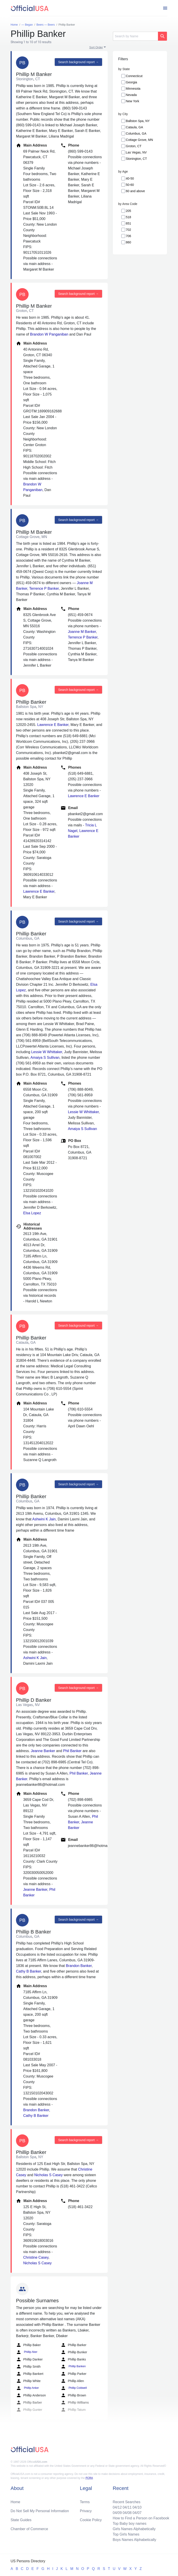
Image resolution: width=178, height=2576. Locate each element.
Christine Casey (35, 2257)
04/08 (127, 2513)
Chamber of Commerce (29, 2529)
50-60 (130, 185)
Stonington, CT (136, 159)
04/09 (117, 2513)
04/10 (136, 2507)
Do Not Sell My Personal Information (40, 2511)
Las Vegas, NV (136, 152)
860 (128, 242)
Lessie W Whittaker (46, 1052)
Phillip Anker (27, 2388)
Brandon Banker (79, 1966)
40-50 (130, 178)
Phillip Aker (26, 2352)
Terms (85, 2502)
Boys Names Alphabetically (134, 2540)
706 (128, 236)
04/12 (117, 2507)
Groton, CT (133, 146)
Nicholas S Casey (48, 2175)
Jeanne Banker (43, 1751)
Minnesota (133, 89)
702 (128, 230)
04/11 (127, 2507)
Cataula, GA (134, 127)
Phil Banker (72, 1751)
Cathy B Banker (28, 1971)
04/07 (136, 2513)
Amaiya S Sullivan (44, 1057)
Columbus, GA (136, 133)
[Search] (135, 36)
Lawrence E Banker (52, 725)
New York (132, 101)
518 (128, 217)
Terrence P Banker (44, 588)
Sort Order (96, 47)
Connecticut (134, 76)
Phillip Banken (73, 2366)
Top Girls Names (126, 2534)
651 (128, 223)
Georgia (131, 82)
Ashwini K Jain (44, 1519)
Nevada (131, 95)
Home (15, 2502)
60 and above (135, 191)
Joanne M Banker (82, 632)
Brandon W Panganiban (49, 334)
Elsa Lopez (32, 1213)
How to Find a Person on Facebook (141, 2518)
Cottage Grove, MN (139, 140)
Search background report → (78, 62)
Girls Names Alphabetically (134, 2529)
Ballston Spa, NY (138, 121)
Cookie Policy (91, 2520)
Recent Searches (126, 2502)
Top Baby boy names (129, 2523)
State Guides (21, 2520)
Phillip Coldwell (74, 2388)
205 (128, 211)
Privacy (86, 2511)
